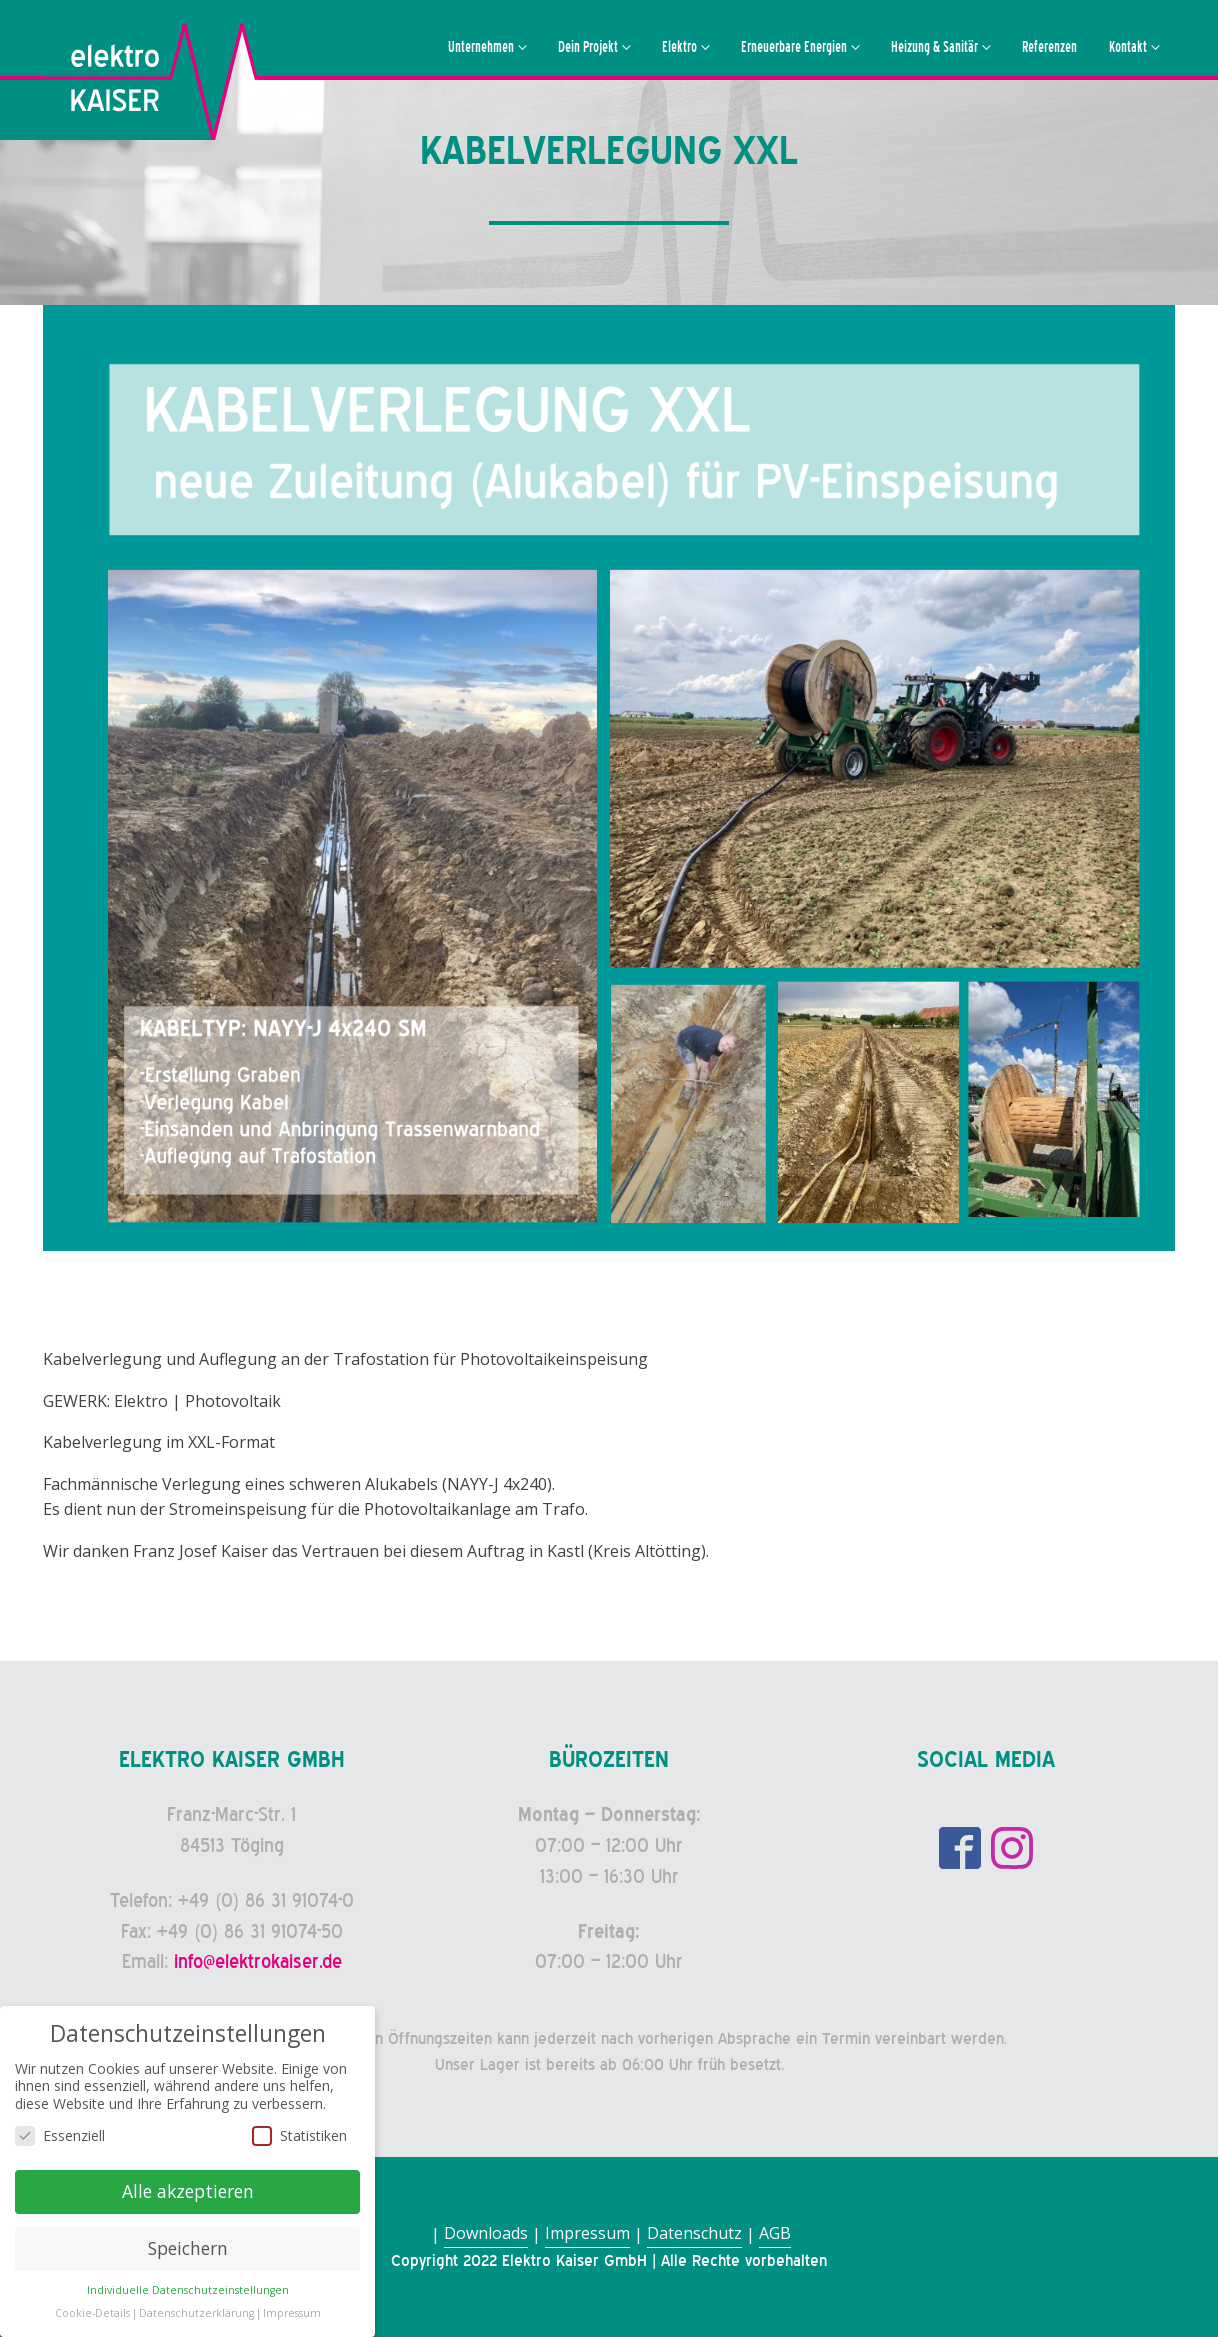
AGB (775, 2233)
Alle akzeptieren (188, 2195)
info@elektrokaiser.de (258, 1961)
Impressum (587, 2233)
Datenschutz (694, 2233)
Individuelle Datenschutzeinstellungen (188, 2293)
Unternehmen (481, 46)
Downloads (486, 2233)
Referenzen (1049, 46)
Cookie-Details (92, 2316)
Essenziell (60, 2138)
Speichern (188, 2252)
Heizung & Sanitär (934, 46)
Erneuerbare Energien (794, 46)
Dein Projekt (588, 46)
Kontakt (1128, 46)
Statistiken (299, 2138)
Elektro (679, 46)
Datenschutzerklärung (196, 2316)
